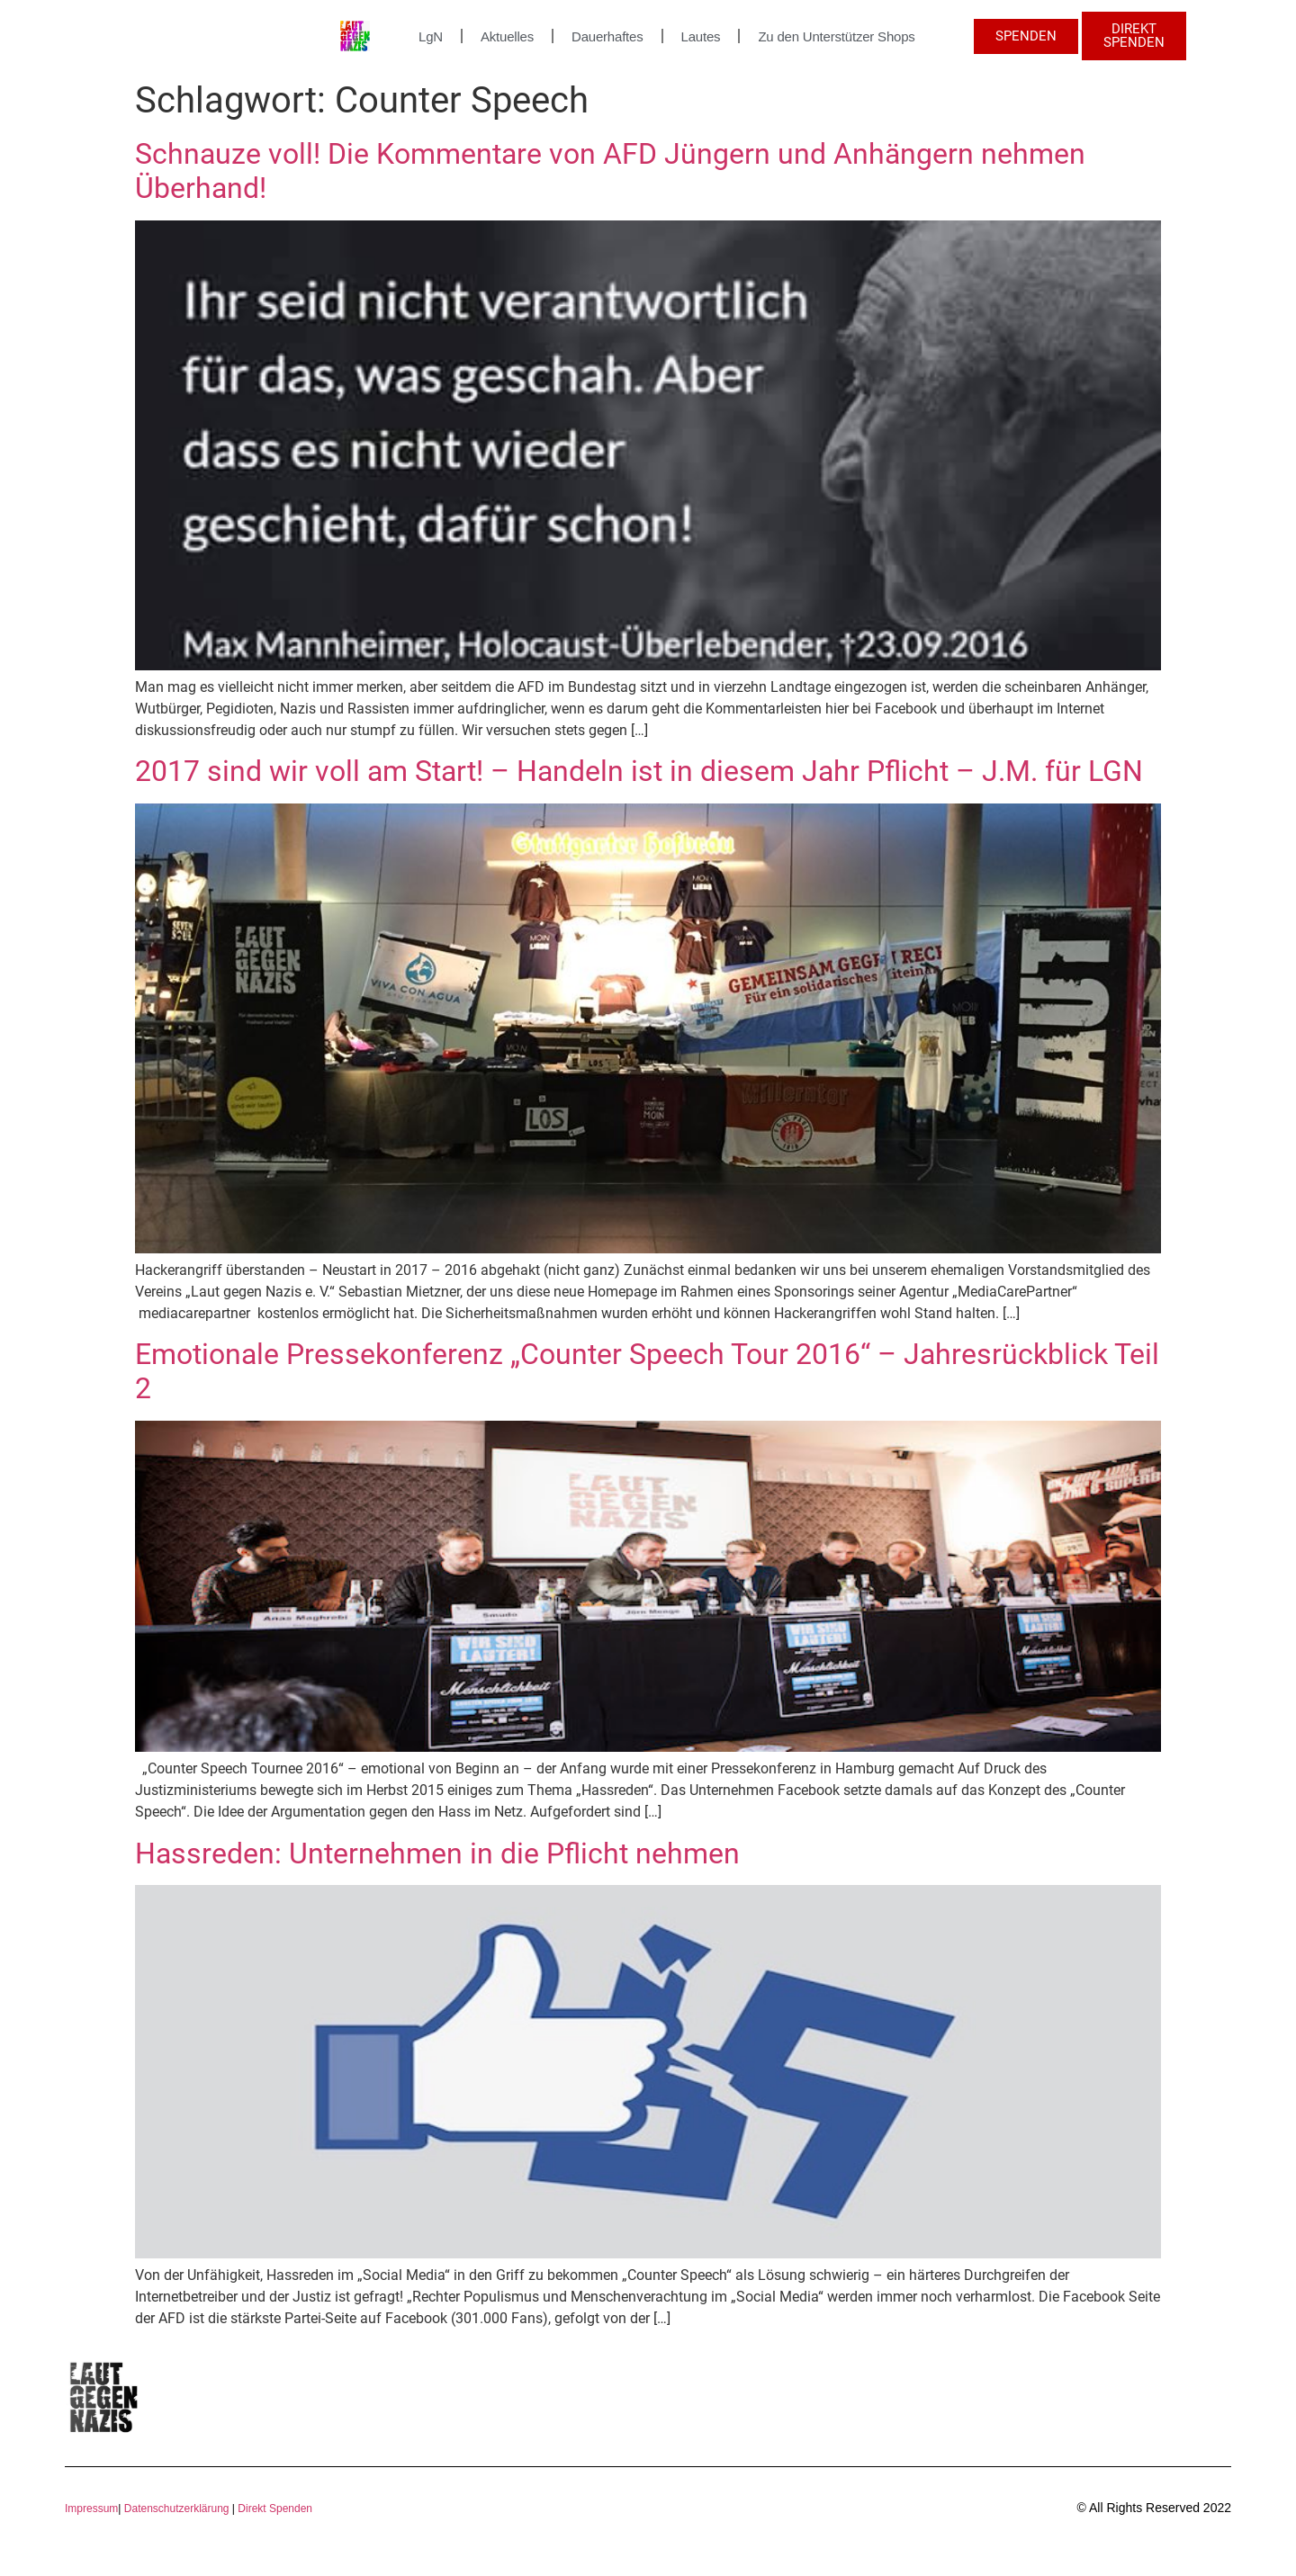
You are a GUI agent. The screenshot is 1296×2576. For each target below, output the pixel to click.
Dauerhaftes (608, 36)
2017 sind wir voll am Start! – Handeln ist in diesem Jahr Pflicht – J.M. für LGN (639, 771)
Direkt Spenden (273, 2508)
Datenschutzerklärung (177, 2508)
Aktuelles (507, 36)
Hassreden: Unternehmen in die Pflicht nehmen (437, 1853)
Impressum (91, 2508)
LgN (430, 36)
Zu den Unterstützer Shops (836, 36)
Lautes (701, 36)
